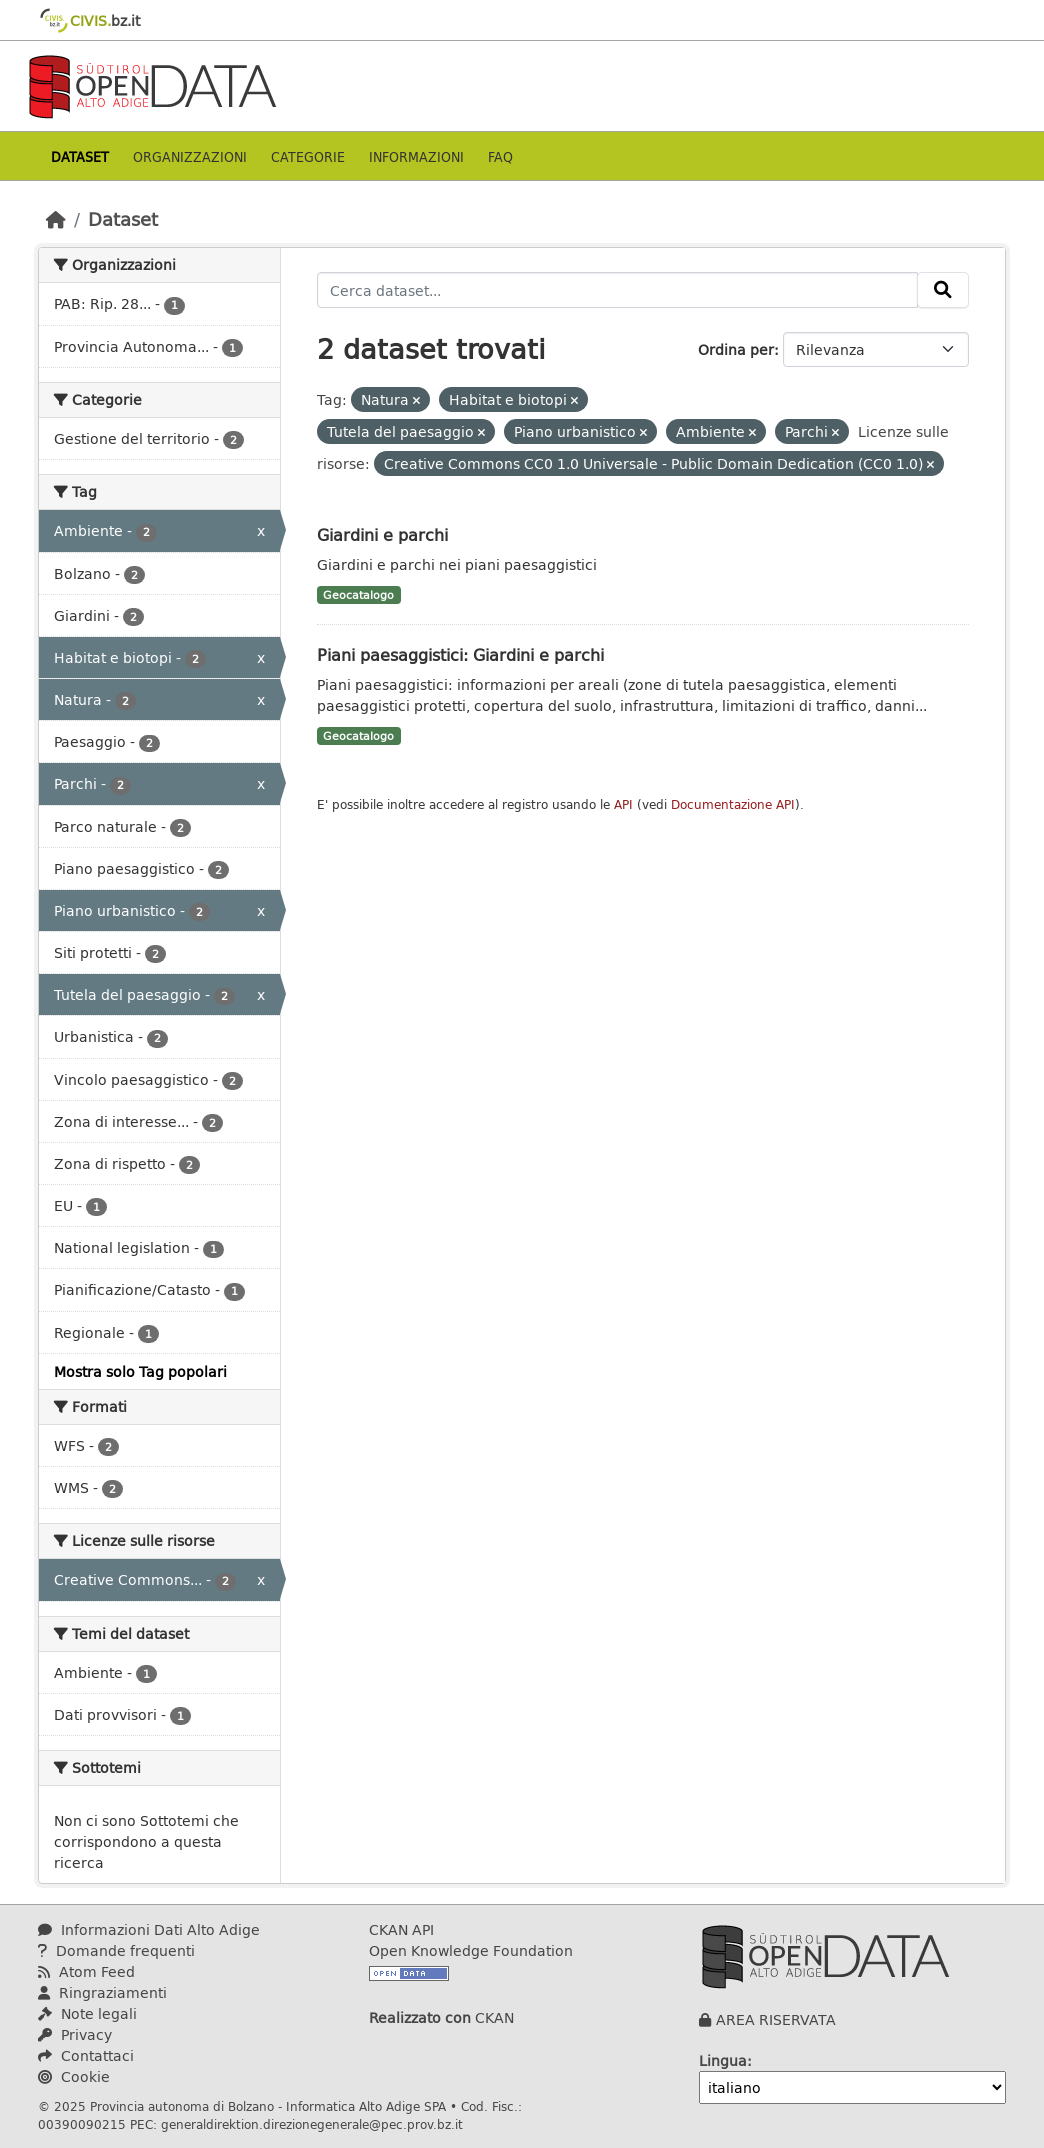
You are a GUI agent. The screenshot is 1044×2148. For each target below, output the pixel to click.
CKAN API (401, 1929)
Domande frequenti (116, 1950)
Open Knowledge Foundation (471, 1950)
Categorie (308, 156)
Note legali (87, 2013)
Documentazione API (733, 804)
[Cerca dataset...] (618, 290)
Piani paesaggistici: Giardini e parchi (460, 654)
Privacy (75, 2034)
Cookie (74, 2076)
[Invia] (943, 290)
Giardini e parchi (382, 534)
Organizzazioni (190, 156)
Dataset (80, 156)
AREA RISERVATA (776, 2019)
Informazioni (416, 156)
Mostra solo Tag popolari (140, 1371)
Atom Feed (86, 1971)
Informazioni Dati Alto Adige (149, 1929)
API (623, 804)
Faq (500, 156)
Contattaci (86, 2055)
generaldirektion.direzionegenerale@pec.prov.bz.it (312, 2124)
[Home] (56, 219)
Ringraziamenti (102, 1992)
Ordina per (736, 349)
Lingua (723, 2060)
